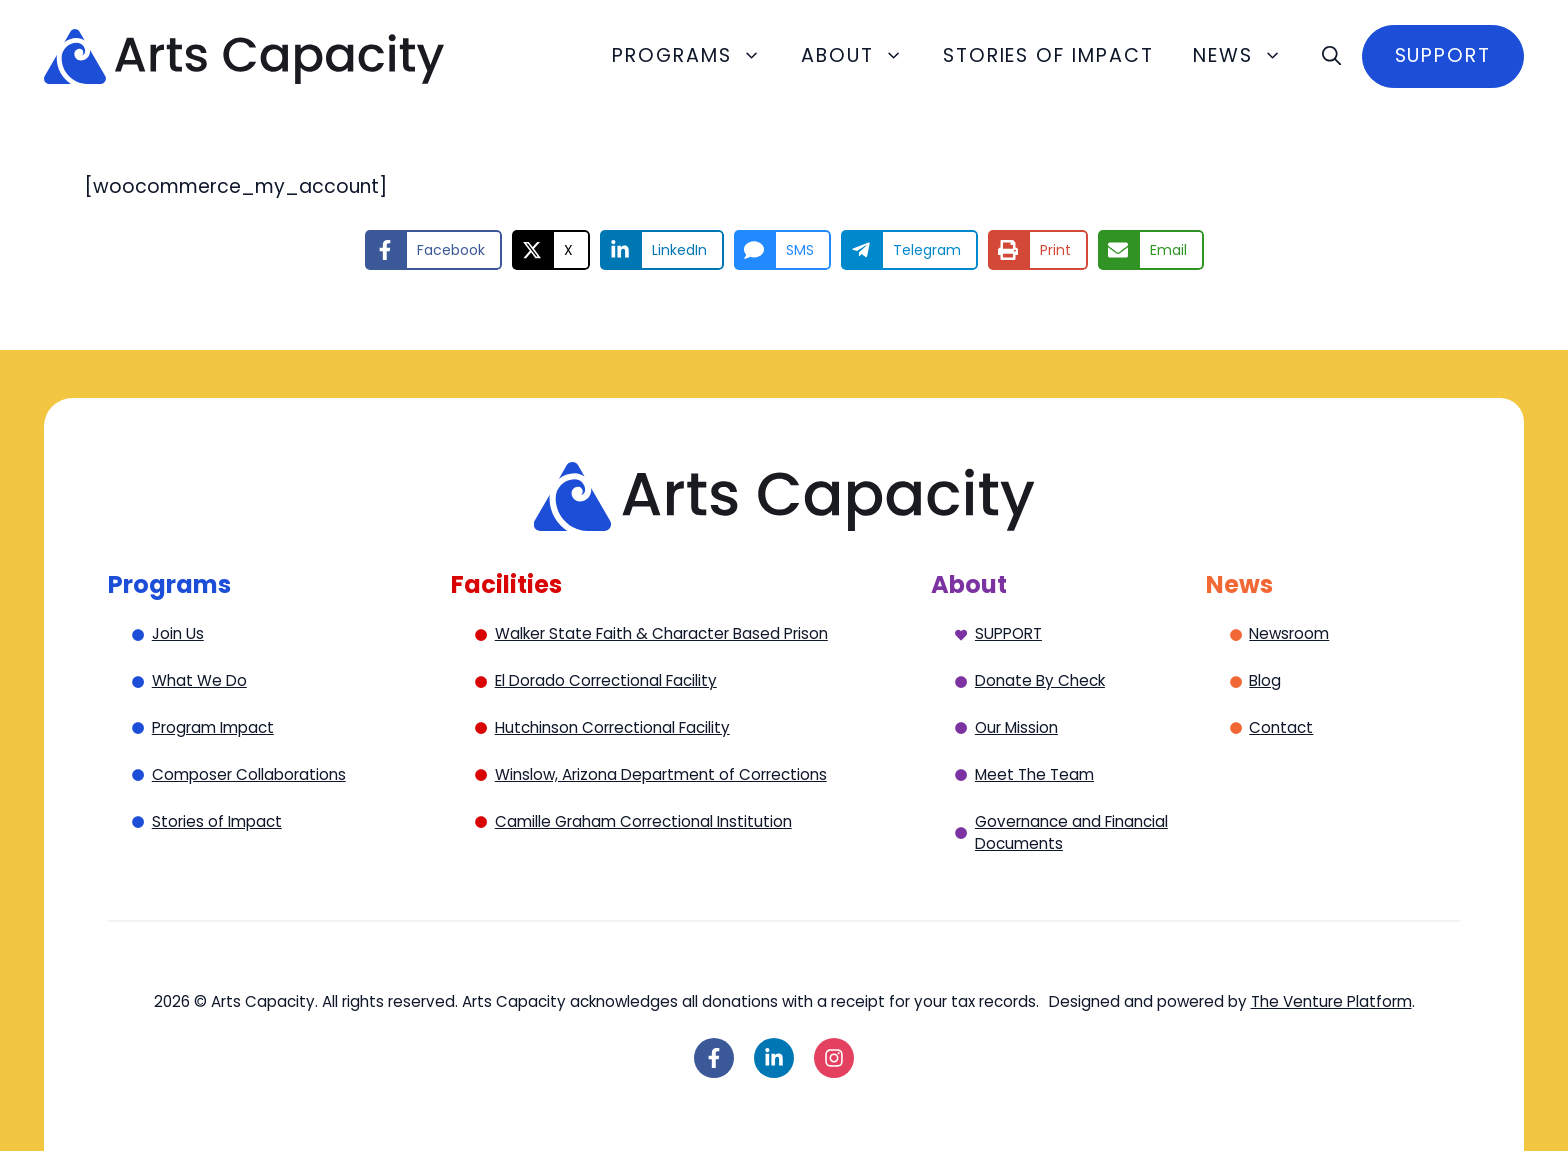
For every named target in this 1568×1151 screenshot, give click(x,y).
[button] (1331, 56)
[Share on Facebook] (433, 250)
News (1247, 56)
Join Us (178, 633)
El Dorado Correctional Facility (606, 680)
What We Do (199, 680)
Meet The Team (1034, 774)
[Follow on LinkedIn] (774, 1058)
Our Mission (1016, 727)
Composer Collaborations (249, 774)
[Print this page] (1038, 250)
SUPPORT (1008, 633)
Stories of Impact (1048, 55)
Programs (696, 56)
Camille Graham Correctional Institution (643, 821)
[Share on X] (551, 250)
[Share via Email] (1151, 250)
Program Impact (213, 727)
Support (1443, 55)
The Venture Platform (1331, 1001)
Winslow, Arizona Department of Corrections (661, 774)
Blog (1265, 680)
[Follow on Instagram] (834, 1058)
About (862, 56)
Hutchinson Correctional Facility (612, 727)
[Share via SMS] (782, 250)
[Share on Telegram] (909, 250)
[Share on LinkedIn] (662, 250)
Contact (1281, 727)
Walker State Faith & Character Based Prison (661, 633)
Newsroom (1289, 633)
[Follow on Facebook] (714, 1058)
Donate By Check (1040, 680)
